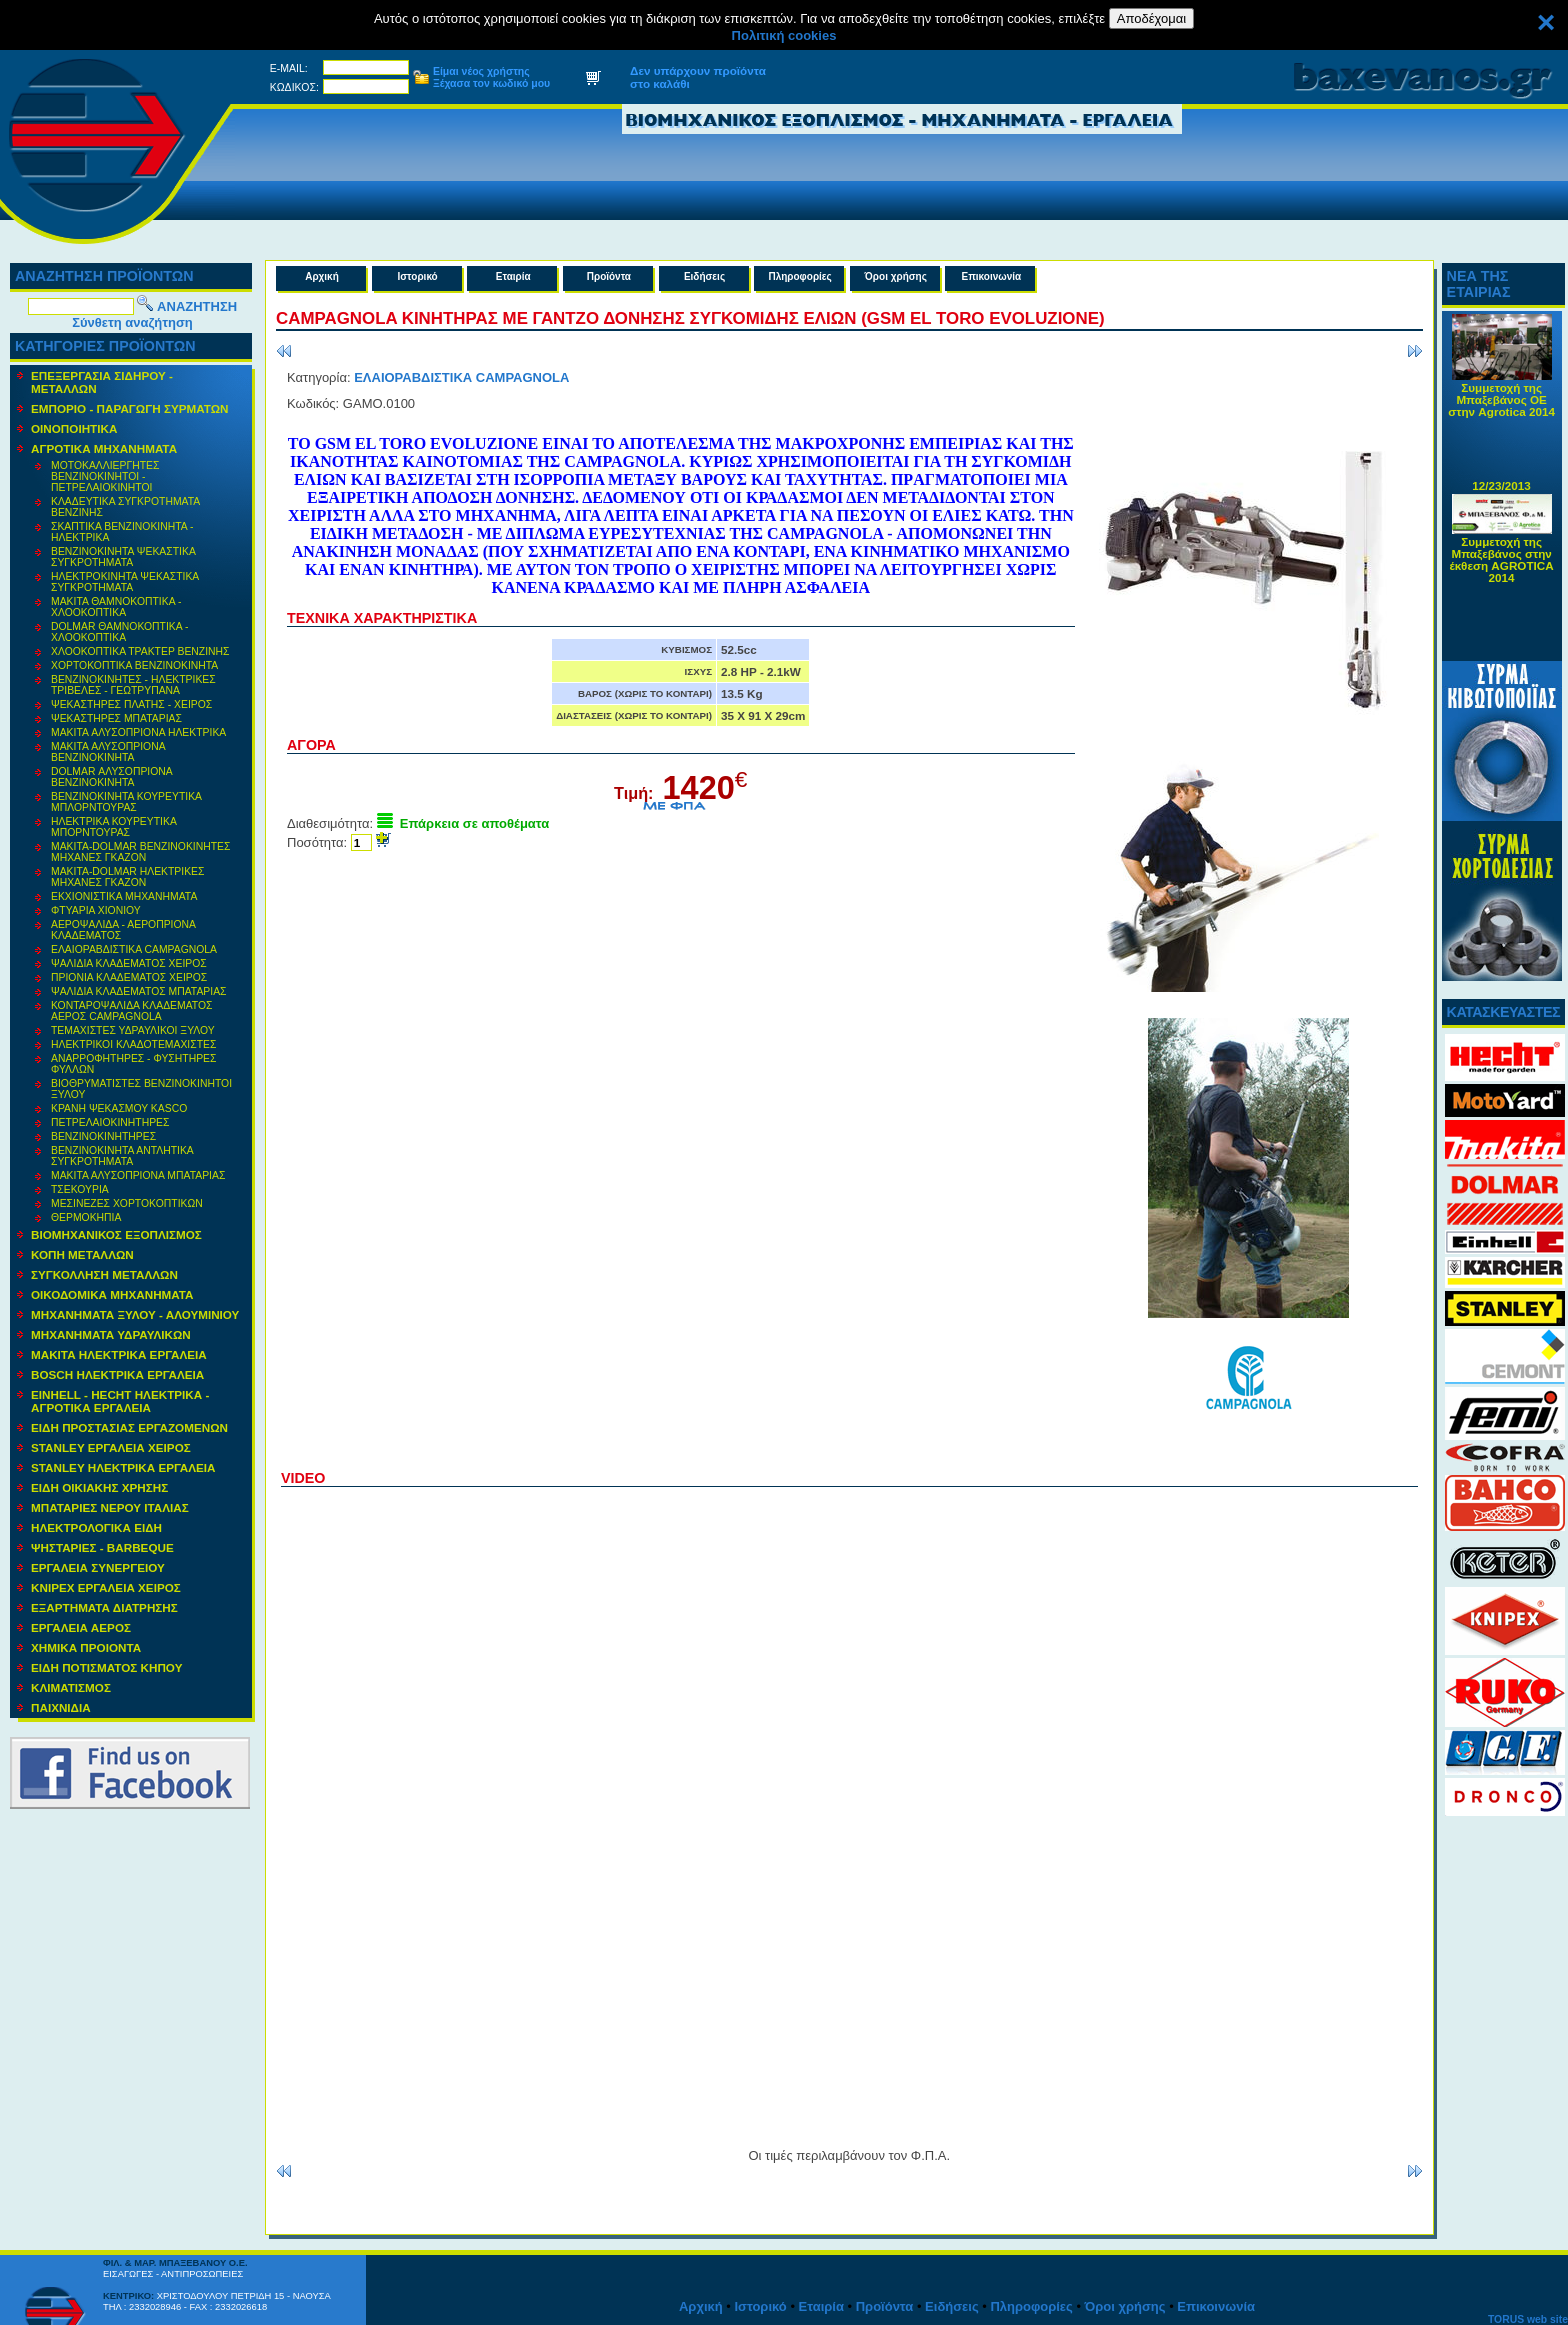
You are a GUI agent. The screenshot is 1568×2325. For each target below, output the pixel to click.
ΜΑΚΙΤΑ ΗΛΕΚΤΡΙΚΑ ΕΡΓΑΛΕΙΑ (119, 1354)
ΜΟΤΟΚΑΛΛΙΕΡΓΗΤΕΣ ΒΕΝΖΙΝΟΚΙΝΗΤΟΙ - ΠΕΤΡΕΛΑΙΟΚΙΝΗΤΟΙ (105, 476)
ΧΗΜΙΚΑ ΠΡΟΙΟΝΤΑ (86, 1647)
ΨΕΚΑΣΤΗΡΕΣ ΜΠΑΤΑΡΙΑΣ (116, 718)
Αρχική (322, 276)
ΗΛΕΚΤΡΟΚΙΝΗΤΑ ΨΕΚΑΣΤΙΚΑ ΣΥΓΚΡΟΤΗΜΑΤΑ (125, 582)
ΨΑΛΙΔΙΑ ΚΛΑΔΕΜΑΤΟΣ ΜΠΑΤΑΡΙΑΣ (139, 991)
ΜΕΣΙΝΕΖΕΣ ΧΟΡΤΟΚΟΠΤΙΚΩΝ (127, 1203)
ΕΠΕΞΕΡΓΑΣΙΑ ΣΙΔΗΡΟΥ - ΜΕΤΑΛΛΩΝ (102, 382)
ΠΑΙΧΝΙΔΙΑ (61, 1707)
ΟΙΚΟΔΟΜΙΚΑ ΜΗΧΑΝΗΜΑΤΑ (112, 1294)
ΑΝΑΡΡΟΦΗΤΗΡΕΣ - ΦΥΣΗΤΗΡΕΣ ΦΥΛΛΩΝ (133, 1064)
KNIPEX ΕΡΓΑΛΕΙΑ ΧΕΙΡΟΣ (106, 1587)
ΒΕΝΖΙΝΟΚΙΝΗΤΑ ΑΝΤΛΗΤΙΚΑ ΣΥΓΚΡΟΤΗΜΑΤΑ (122, 1156)
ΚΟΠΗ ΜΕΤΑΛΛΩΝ (82, 1254)
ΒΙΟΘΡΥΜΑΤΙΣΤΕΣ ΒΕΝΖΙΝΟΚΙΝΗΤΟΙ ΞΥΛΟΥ (141, 1089)
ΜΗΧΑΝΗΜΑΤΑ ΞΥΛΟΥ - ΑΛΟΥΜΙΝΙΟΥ (135, 1314)
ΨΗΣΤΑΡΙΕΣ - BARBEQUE (102, 1547)
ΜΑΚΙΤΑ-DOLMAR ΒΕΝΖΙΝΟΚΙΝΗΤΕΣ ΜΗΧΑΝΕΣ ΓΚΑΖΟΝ (140, 852)
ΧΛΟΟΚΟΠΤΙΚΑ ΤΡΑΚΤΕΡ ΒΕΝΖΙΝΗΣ (140, 651)
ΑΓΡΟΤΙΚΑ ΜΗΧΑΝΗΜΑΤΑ (104, 448)
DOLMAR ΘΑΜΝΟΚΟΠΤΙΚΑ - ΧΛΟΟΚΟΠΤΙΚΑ (119, 632)
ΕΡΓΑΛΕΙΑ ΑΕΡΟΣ (81, 1627)
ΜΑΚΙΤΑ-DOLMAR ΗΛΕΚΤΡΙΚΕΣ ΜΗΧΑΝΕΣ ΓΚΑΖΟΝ (127, 877)
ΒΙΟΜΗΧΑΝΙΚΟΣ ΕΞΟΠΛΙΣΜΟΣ (116, 1234)
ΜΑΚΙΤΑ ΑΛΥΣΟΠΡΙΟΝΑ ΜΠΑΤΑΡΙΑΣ (138, 1175)
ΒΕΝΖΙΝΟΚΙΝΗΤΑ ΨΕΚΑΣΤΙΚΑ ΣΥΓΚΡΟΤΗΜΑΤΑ (123, 557)
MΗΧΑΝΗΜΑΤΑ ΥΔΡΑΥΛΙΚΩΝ (111, 1334)
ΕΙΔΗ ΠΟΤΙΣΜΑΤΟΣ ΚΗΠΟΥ (106, 1667)
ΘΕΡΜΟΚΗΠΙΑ (86, 1217)
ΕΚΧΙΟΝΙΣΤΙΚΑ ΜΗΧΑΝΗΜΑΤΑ (124, 896)
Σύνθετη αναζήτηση (132, 322)
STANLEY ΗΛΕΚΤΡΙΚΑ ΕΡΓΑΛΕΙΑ (123, 1467)
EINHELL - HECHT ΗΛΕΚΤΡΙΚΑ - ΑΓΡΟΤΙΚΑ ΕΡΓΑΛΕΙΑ (120, 1401)
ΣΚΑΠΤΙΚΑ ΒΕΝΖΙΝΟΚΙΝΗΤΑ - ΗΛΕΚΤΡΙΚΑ (122, 532)
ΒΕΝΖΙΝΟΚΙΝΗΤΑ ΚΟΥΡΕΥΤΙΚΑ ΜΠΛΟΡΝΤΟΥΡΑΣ (126, 802)
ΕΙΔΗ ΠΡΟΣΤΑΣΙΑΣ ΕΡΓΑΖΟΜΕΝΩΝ (129, 1427)
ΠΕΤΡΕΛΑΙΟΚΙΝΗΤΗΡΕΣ (110, 1122)
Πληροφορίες (799, 276)
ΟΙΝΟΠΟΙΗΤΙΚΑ (74, 428)
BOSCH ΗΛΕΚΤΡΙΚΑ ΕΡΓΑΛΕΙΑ (117, 1374)
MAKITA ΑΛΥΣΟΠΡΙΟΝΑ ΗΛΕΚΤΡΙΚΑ (138, 732)
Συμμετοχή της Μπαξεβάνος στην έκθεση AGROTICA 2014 (1502, 568)
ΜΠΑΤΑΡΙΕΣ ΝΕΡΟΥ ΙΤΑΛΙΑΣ (110, 1507)
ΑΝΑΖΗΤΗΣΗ (197, 306)
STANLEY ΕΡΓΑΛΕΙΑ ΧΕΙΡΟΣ (111, 1447)
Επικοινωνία (992, 276)
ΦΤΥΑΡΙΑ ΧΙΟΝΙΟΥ (96, 910)
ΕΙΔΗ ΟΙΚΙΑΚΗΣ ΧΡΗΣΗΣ (99, 1487)
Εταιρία (513, 276)
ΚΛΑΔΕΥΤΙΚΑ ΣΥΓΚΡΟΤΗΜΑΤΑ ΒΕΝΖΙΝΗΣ (125, 507)
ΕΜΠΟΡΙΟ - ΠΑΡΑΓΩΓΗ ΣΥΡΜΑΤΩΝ (130, 408)
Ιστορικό (418, 276)
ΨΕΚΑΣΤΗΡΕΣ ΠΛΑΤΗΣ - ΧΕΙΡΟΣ (131, 704)
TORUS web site (1528, 2319)
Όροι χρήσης (896, 276)
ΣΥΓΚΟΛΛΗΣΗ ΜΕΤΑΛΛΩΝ (104, 1274)
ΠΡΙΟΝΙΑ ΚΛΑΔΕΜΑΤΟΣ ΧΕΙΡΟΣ (129, 977)
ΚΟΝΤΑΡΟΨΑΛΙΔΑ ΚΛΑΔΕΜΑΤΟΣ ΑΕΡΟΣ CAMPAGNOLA (132, 1011)
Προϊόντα (609, 276)
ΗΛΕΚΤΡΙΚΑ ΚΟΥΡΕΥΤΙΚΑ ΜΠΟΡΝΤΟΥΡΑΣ (114, 827)
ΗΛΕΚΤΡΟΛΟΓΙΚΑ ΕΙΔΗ (96, 1527)
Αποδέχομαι (1151, 18)
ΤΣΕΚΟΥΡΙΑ (80, 1189)
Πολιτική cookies (784, 35)
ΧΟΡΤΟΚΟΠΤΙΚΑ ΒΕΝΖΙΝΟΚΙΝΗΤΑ (134, 665)
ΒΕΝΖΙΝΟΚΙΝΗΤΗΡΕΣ (103, 1136)
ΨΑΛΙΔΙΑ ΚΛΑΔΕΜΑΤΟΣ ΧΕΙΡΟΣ (129, 963)
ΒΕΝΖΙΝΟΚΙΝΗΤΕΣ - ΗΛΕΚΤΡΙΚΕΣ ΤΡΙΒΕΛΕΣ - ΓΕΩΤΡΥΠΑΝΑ (133, 685)
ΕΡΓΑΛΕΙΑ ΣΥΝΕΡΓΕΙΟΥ (98, 1567)
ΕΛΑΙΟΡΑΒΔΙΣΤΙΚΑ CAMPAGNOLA (134, 949)
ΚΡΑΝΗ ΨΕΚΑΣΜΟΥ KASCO (119, 1108)
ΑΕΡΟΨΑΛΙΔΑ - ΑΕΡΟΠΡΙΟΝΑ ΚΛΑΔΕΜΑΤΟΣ (123, 930)
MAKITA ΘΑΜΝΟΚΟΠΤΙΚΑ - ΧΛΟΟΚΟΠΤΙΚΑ (116, 607)
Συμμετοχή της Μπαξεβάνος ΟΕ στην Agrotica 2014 (1501, 408)
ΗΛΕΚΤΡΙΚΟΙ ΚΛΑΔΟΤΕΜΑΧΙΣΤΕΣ (133, 1044)
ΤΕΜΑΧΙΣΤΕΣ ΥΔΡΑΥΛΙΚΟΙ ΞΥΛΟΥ (133, 1030)
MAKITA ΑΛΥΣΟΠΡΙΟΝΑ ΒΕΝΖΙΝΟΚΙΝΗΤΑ (108, 752)
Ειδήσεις (704, 276)
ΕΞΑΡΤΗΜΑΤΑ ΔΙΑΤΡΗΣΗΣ (104, 1607)
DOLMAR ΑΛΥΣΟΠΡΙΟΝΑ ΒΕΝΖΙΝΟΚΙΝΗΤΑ (112, 777)
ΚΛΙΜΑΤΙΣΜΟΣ (71, 1687)
